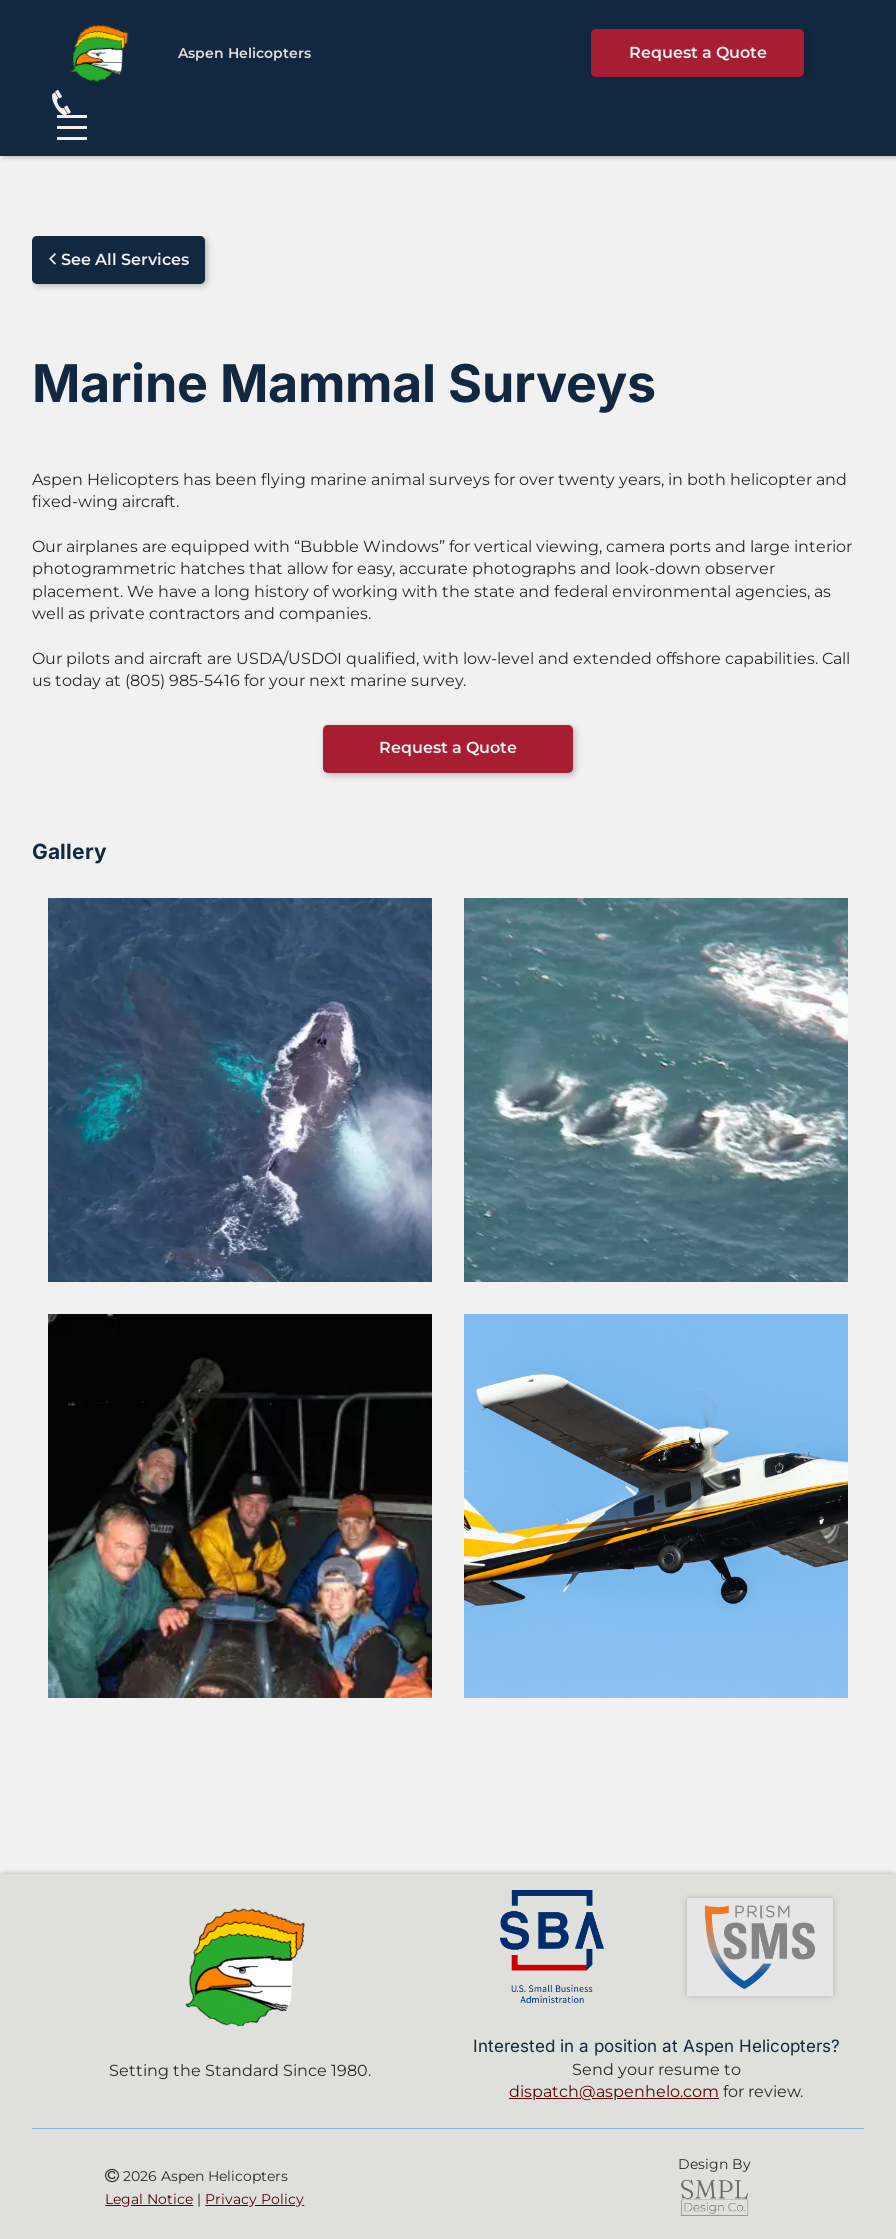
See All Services (118, 259)
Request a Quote (698, 52)
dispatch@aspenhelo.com (614, 2091)
